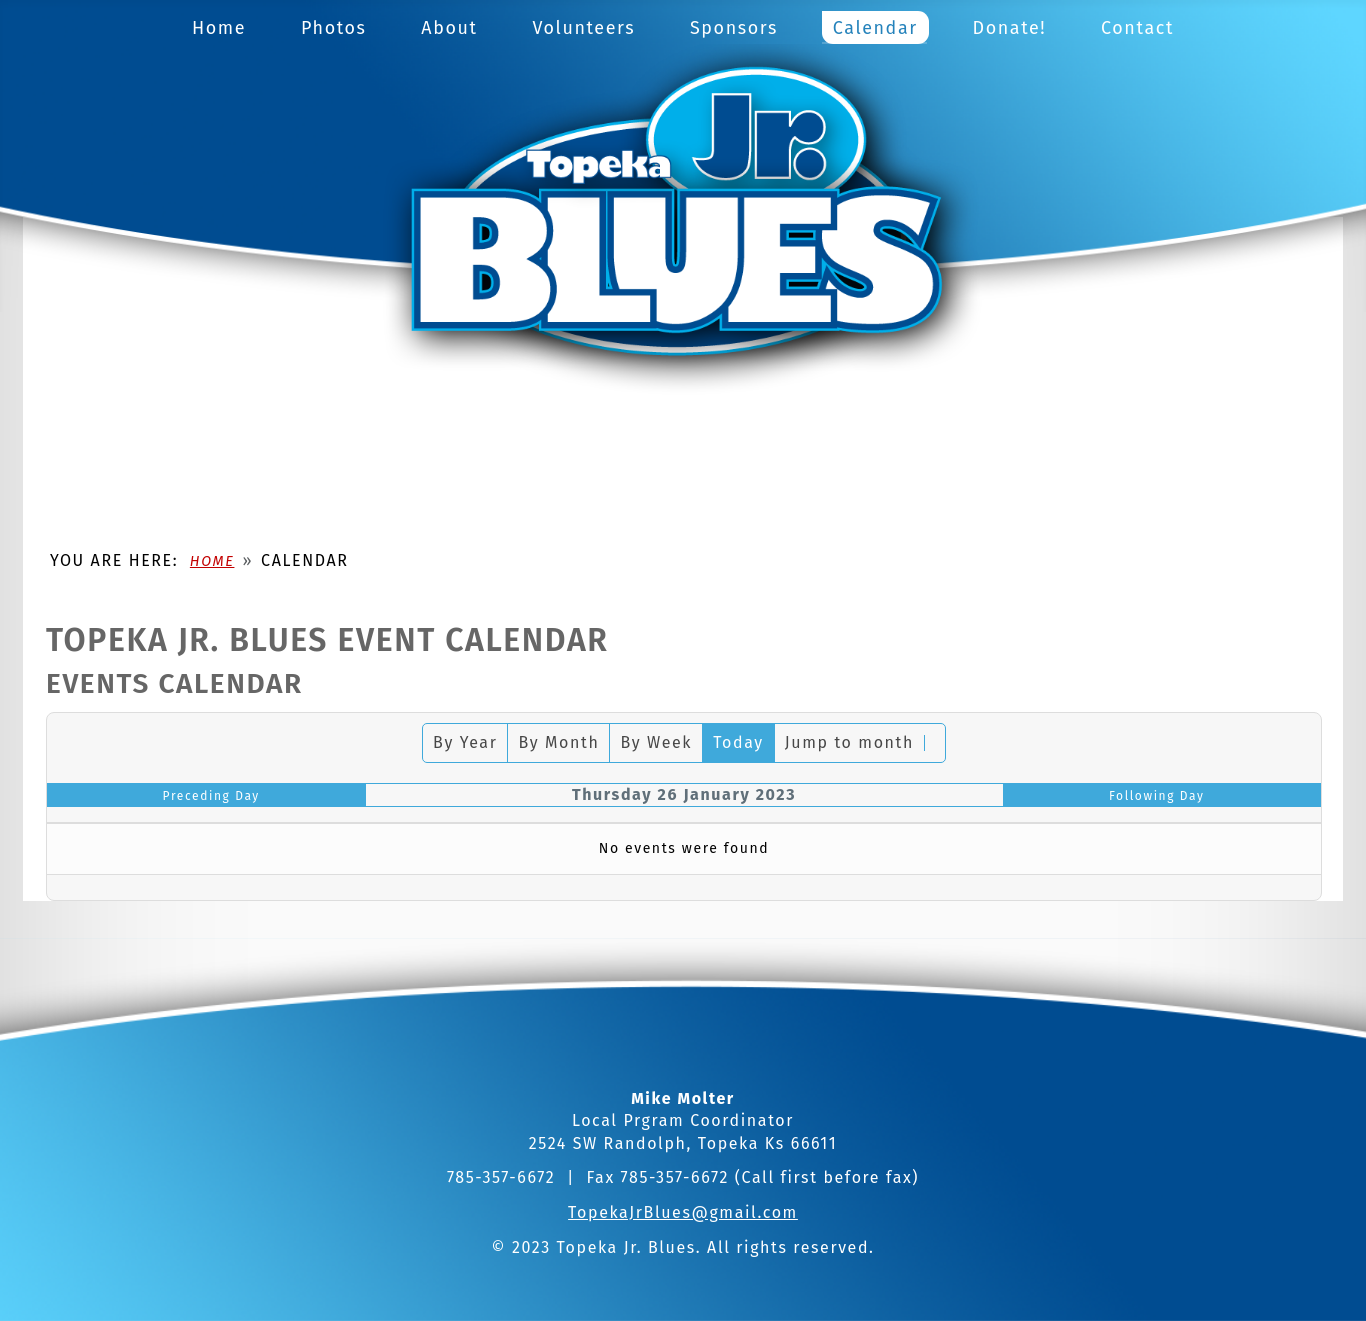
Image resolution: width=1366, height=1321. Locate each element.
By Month (558, 742)
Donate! (1010, 28)
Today (738, 742)
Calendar (875, 28)
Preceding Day (211, 796)
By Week (656, 742)
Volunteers (583, 28)
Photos (334, 28)
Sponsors (734, 28)
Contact (1137, 28)
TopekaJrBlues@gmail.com (683, 1212)
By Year (465, 742)
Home (219, 28)
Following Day (1157, 796)
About (449, 28)
